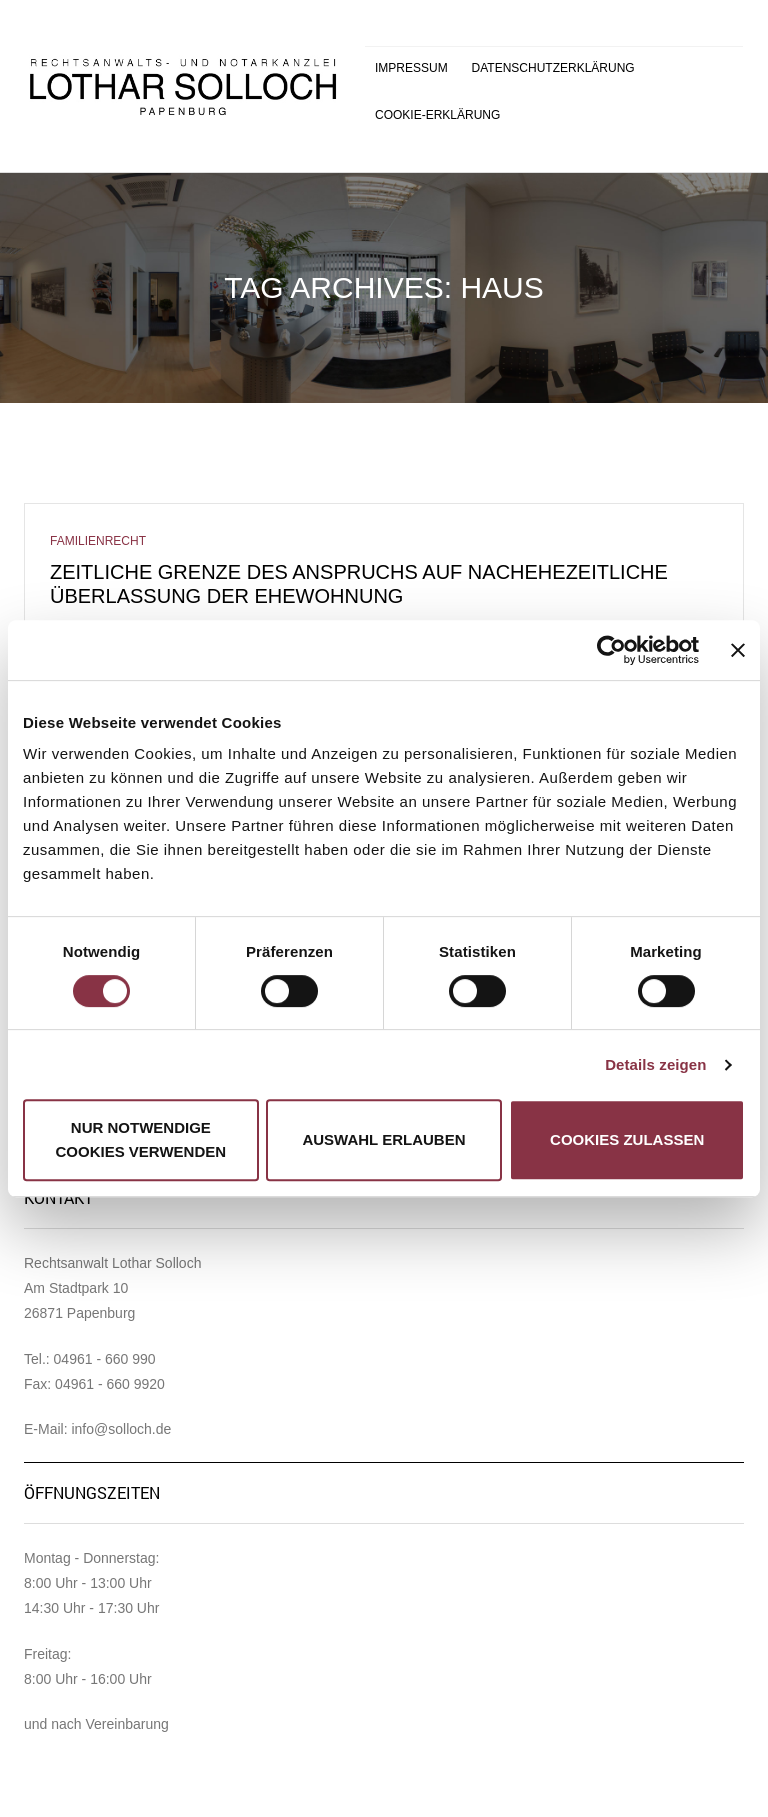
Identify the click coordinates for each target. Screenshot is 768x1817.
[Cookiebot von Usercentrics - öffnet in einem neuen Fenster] (611, 650)
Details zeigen (655, 1064)
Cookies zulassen (627, 1139)
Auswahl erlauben (383, 1139)
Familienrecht (98, 541)
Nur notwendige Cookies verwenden (141, 1139)
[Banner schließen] (738, 650)
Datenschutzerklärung (553, 68)
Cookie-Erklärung (437, 115)
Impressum (411, 68)
